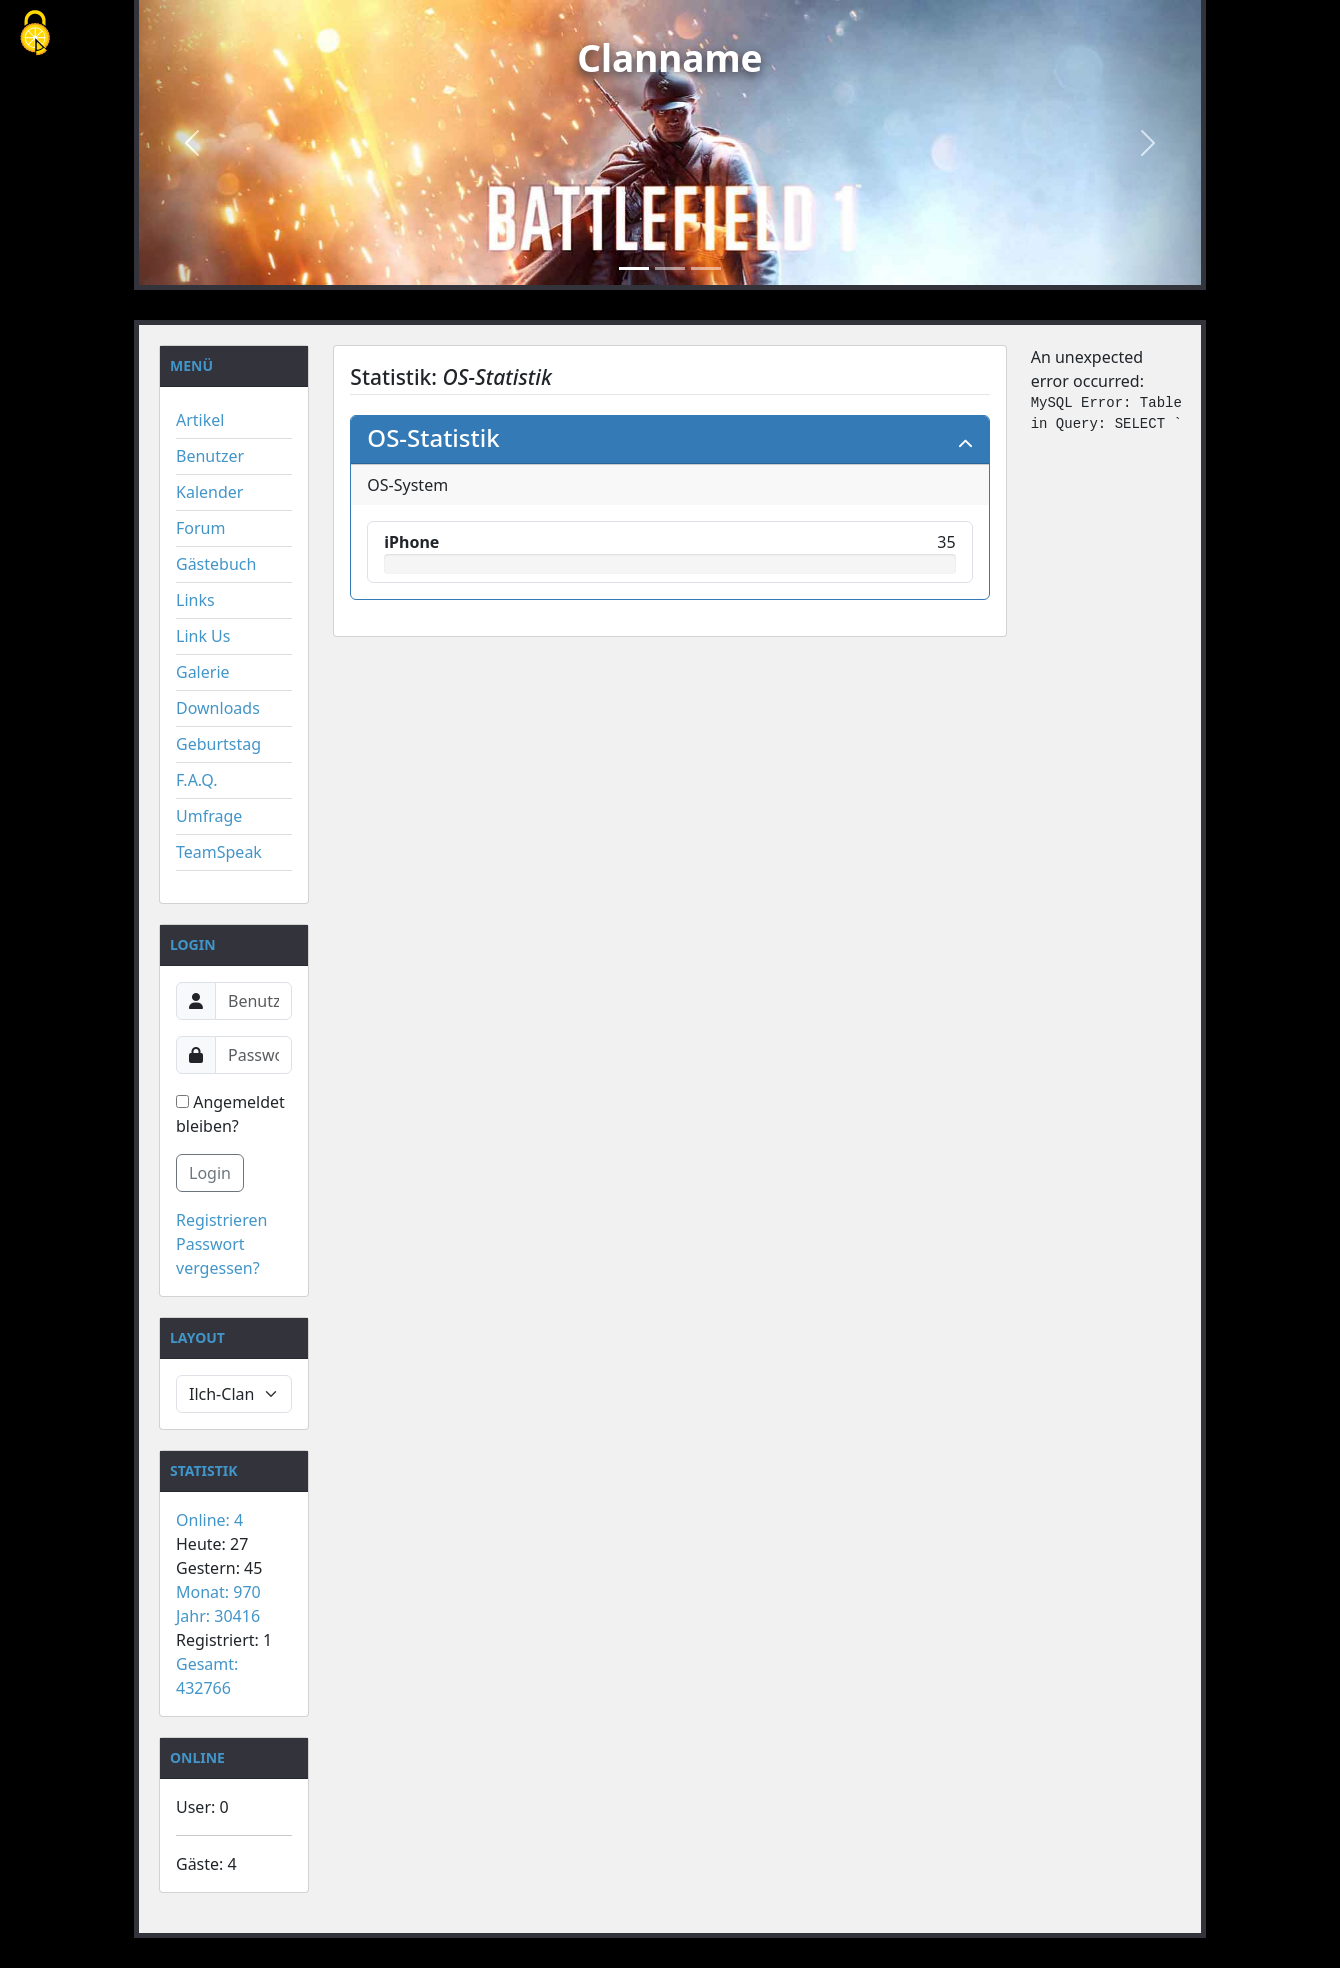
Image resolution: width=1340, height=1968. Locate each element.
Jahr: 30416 (218, 1616)
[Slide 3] (706, 268)
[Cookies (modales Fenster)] (35, 34)
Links (195, 600)
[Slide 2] (670, 268)
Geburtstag (218, 744)
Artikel (200, 420)
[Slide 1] (634, 268)
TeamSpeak (219, 852)
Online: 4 (209, 1520)
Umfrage (209, 816)
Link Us (203, 636)
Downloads (218, 708)
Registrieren (221, 1220)
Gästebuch (216, 564)
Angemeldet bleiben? (230, 1114)
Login (210, 1173)
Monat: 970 (218, 1592)
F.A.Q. (197, 780)
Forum (200, 528)
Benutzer (210, 456)
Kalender (209, 492)
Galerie (203, 672)
